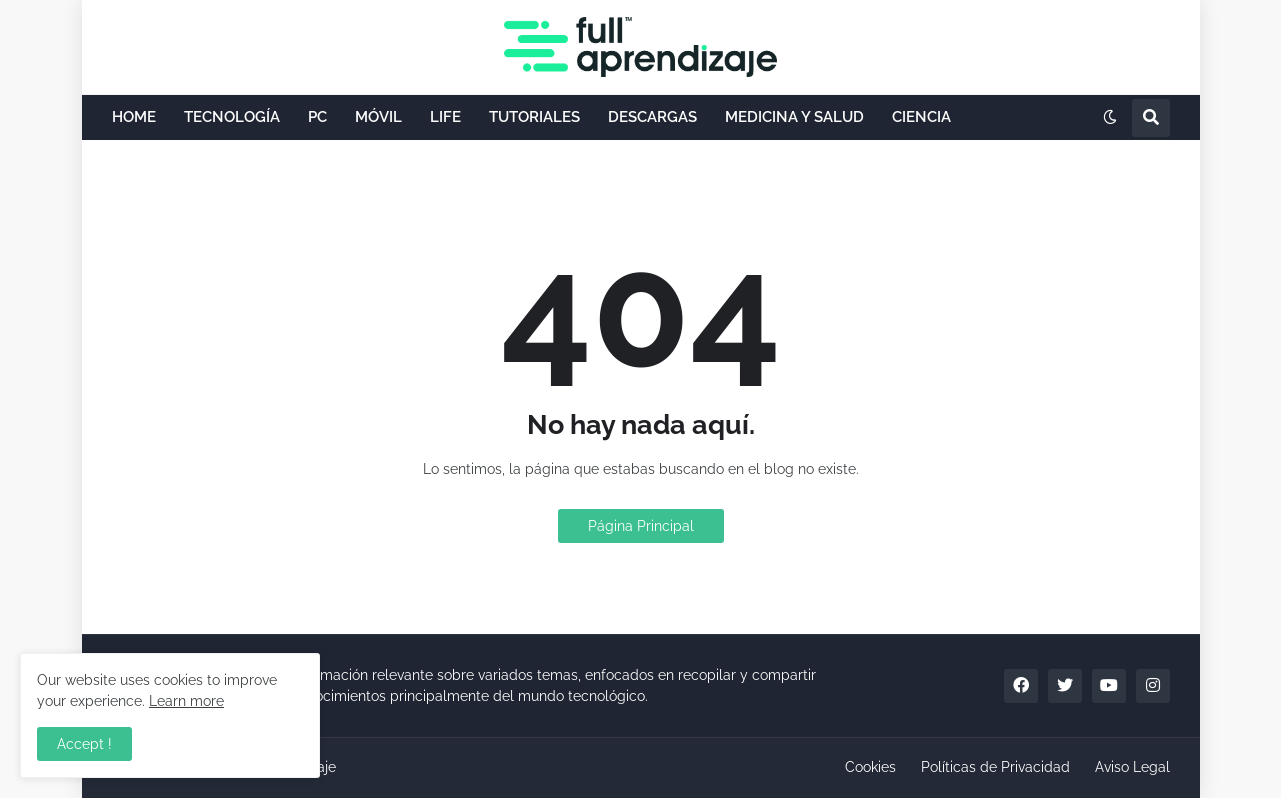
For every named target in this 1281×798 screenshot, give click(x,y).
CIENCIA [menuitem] (921, 117)
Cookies (870, 767)
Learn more (186, 701)
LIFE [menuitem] (445, 117)
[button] (1110, 118)
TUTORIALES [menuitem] (534, 117)
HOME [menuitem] (134, 117)
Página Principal (641, 526)
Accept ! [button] (84, 744)
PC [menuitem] (317, 117)
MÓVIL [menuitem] (378, 117)
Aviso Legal (1132, 767)
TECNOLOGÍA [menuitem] (232, 117)
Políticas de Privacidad (995, 767)
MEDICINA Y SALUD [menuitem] (794, 117)
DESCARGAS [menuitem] (652, 117)
